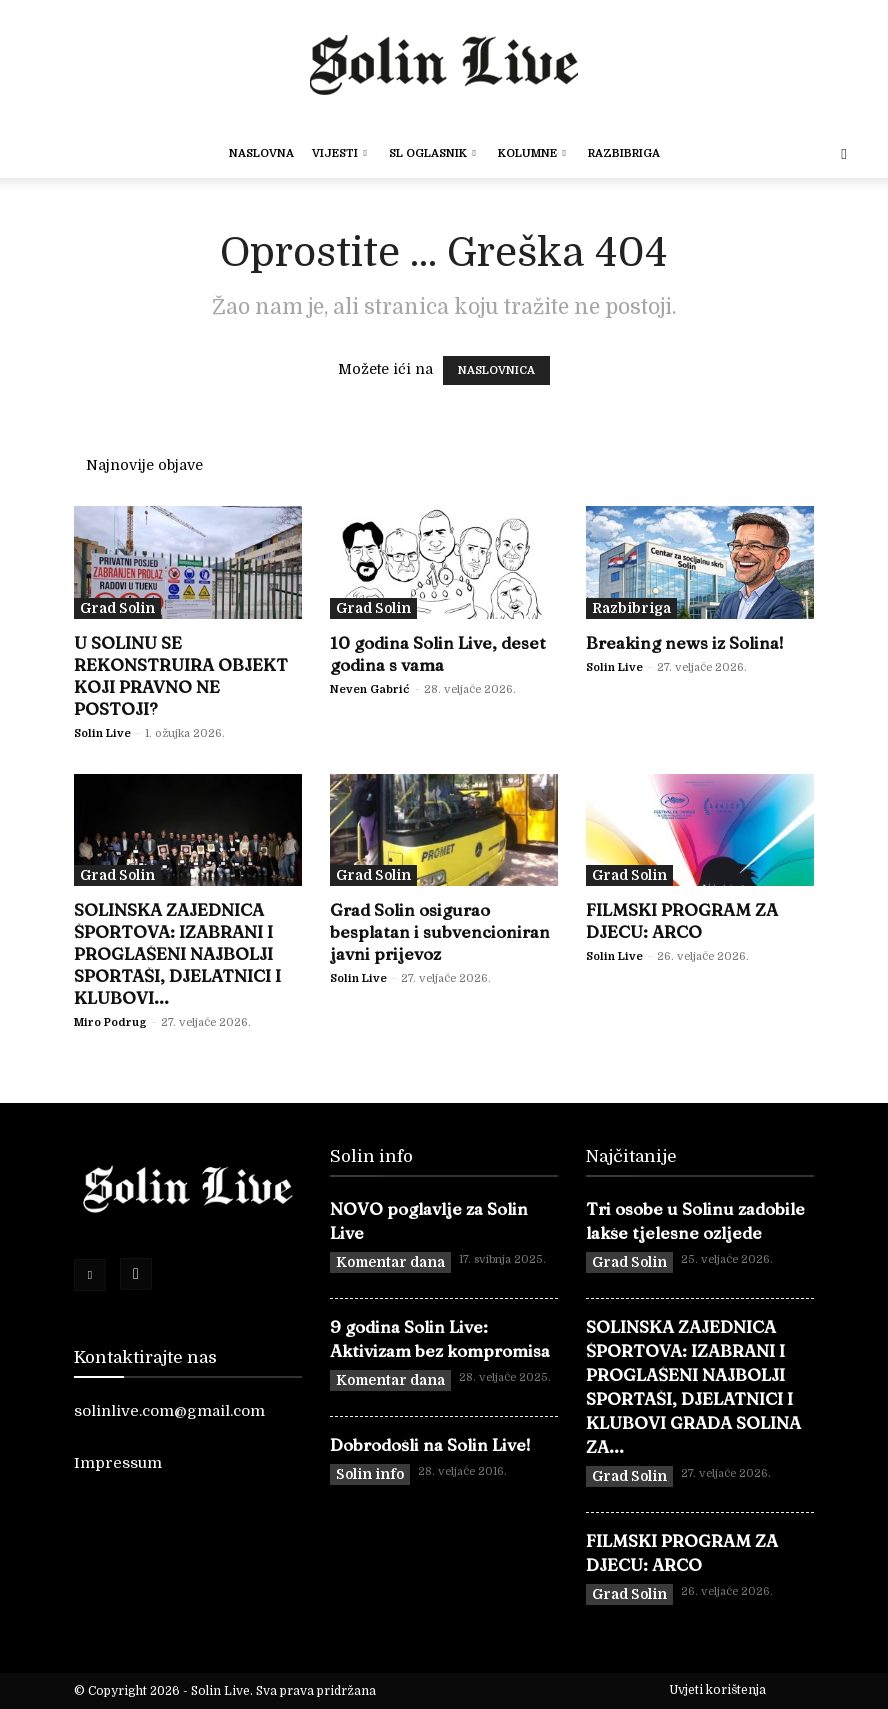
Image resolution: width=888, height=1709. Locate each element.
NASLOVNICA (496, 370)
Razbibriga (624, 153)
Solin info (370, 1474)
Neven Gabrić (370, 689)
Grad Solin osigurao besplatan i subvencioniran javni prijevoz (440, 931)
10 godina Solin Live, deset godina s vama (438, 653)
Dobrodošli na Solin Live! (430, 1444)
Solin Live (102, 733)
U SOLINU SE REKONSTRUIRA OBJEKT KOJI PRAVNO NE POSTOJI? (181, 675)
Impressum (118, 1463)
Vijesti (339, 153)
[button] (844, 154)
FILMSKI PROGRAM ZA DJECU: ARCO (682, 920)
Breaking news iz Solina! (685, 642)
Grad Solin (117, 608)
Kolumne (532, 153)
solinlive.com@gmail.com (169, 1411)
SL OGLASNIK (432, 153)
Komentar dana (390, 1262)
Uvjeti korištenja (717, 1690)
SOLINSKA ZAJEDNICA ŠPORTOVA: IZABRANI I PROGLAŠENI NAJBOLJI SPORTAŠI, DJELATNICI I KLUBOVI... (177, 953)
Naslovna (261, 153)
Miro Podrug (110, 1022)
